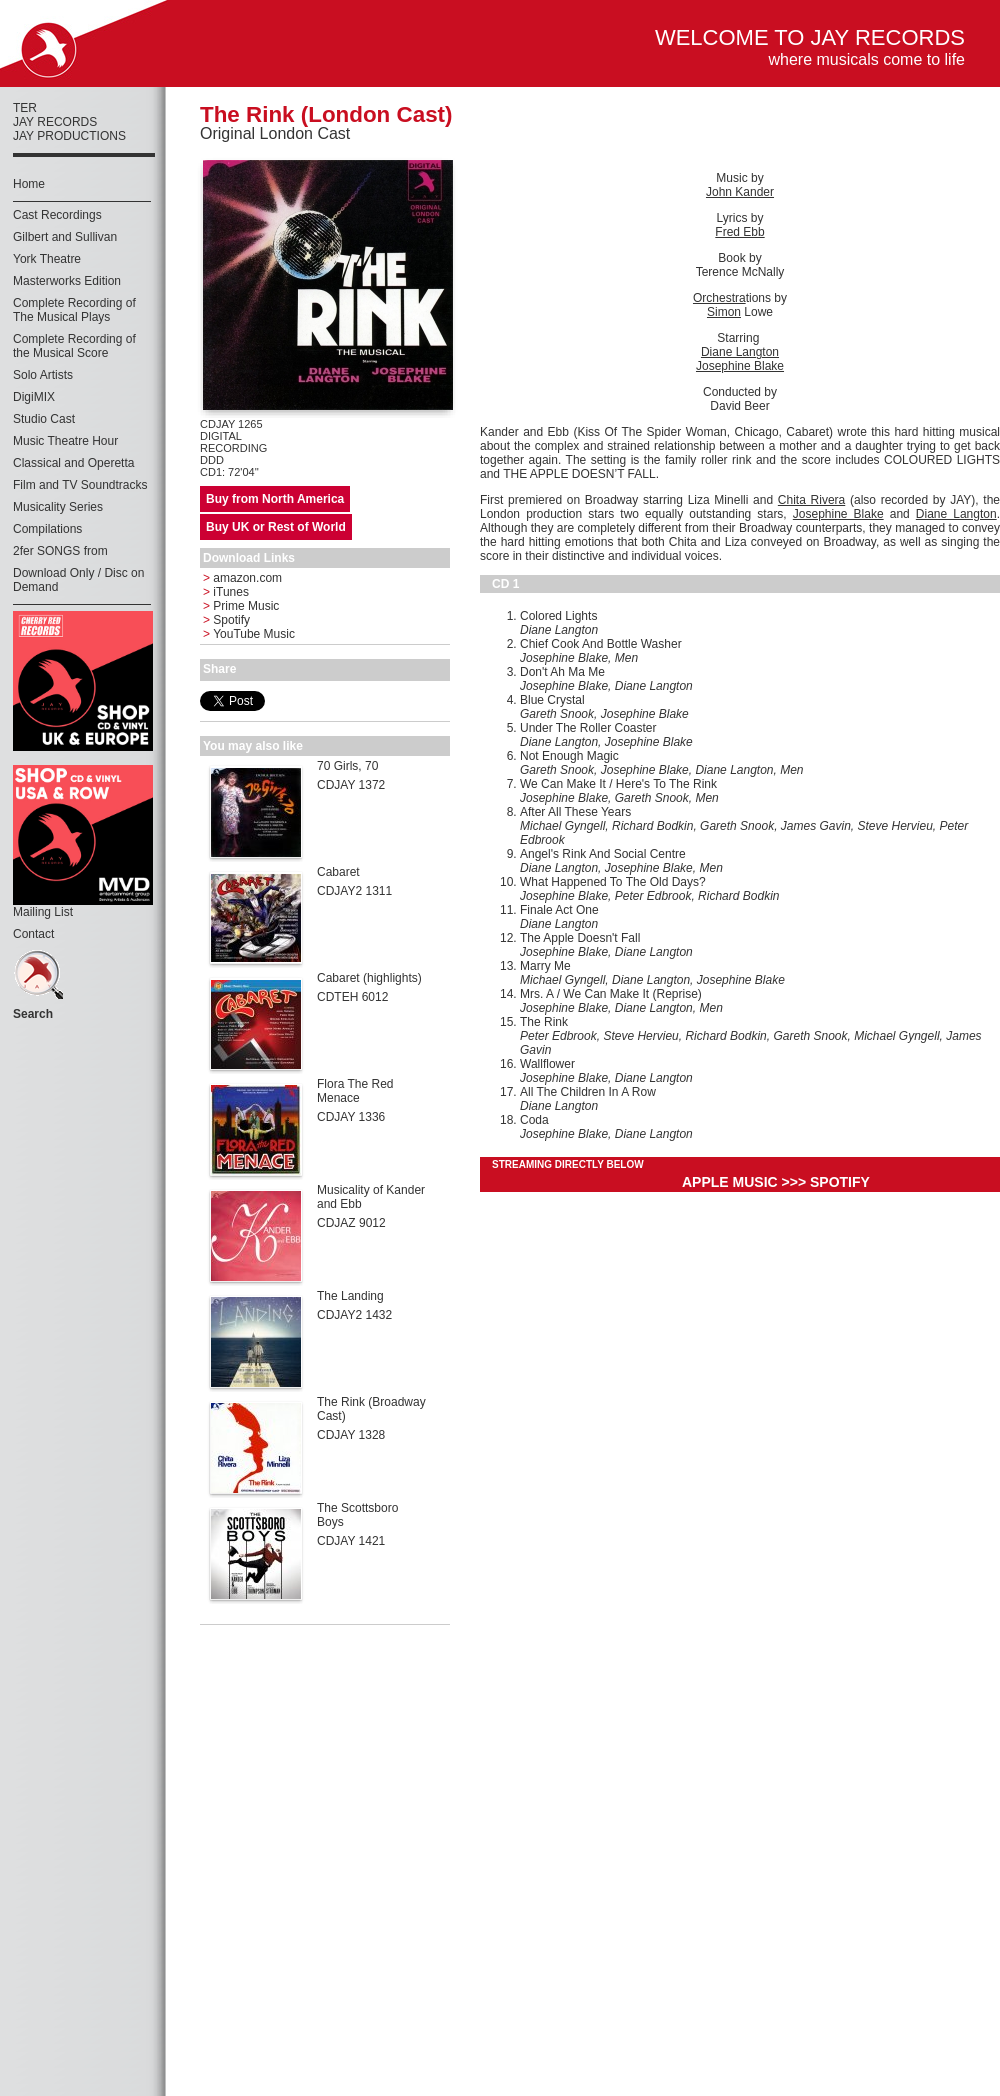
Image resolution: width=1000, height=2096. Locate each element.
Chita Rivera (811, 500)
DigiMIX (34, 397)
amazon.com (242, 578)
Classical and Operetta (73, 463)
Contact (33, 934)
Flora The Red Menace (355, 1091)
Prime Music (241, 606)
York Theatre (47, 259)
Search (33, 1014)
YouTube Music (249, 634)
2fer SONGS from (60, 551)
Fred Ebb (739, 232)
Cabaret (338, 872)
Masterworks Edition (67, 281)
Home (29, 184)
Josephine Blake (740, 366)
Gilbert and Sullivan (65, 237)
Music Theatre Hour (65, 441)
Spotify (226, 620)
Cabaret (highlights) (369, 978)
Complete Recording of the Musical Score (74, 346)
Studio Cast (44, 419)
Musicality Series (58, 507)
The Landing (350, 1296)
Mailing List (43, 912)
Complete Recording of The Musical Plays (74, 310)
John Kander (740, 192)
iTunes (226, 592)
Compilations (47, 529)
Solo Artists (43, 375)
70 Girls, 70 (347, 766)
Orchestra (719, 298)
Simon (724, 312)
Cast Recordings (57, 215)
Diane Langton (740, 352)
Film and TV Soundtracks (80, 485)
